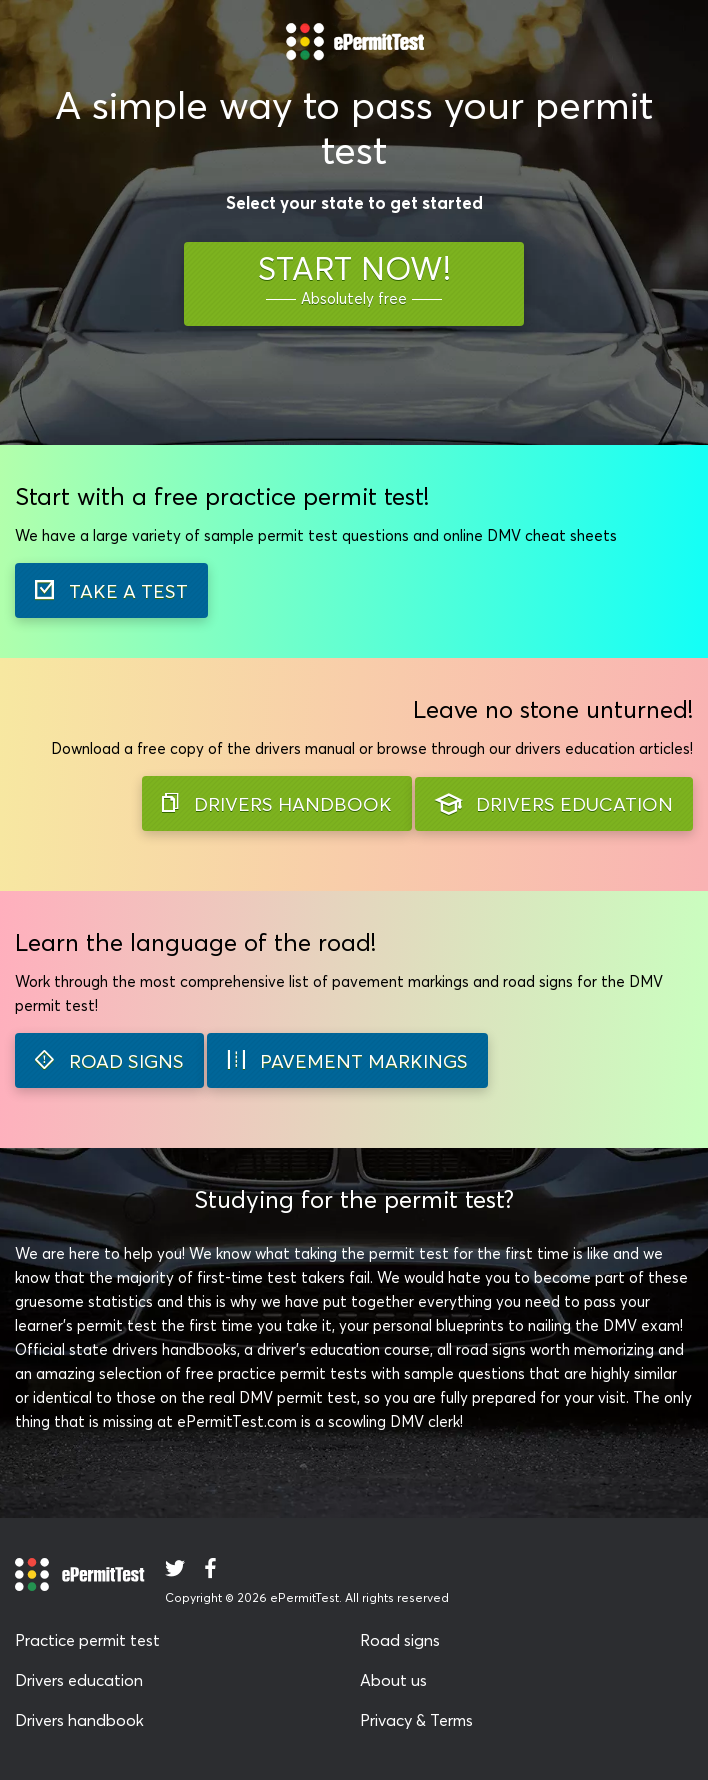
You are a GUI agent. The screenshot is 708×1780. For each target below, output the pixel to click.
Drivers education (79, 1680)
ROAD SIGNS (109, 1061)
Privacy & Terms (416, 1720)
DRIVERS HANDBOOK (277, 804)
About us (393, 1680)
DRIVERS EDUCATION (554, 805)
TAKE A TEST (111, 591)
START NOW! (354, 280)
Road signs (400, 1640)
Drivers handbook (79, 1720)
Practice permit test (87, 1640)
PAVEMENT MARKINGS (347, 1061)
